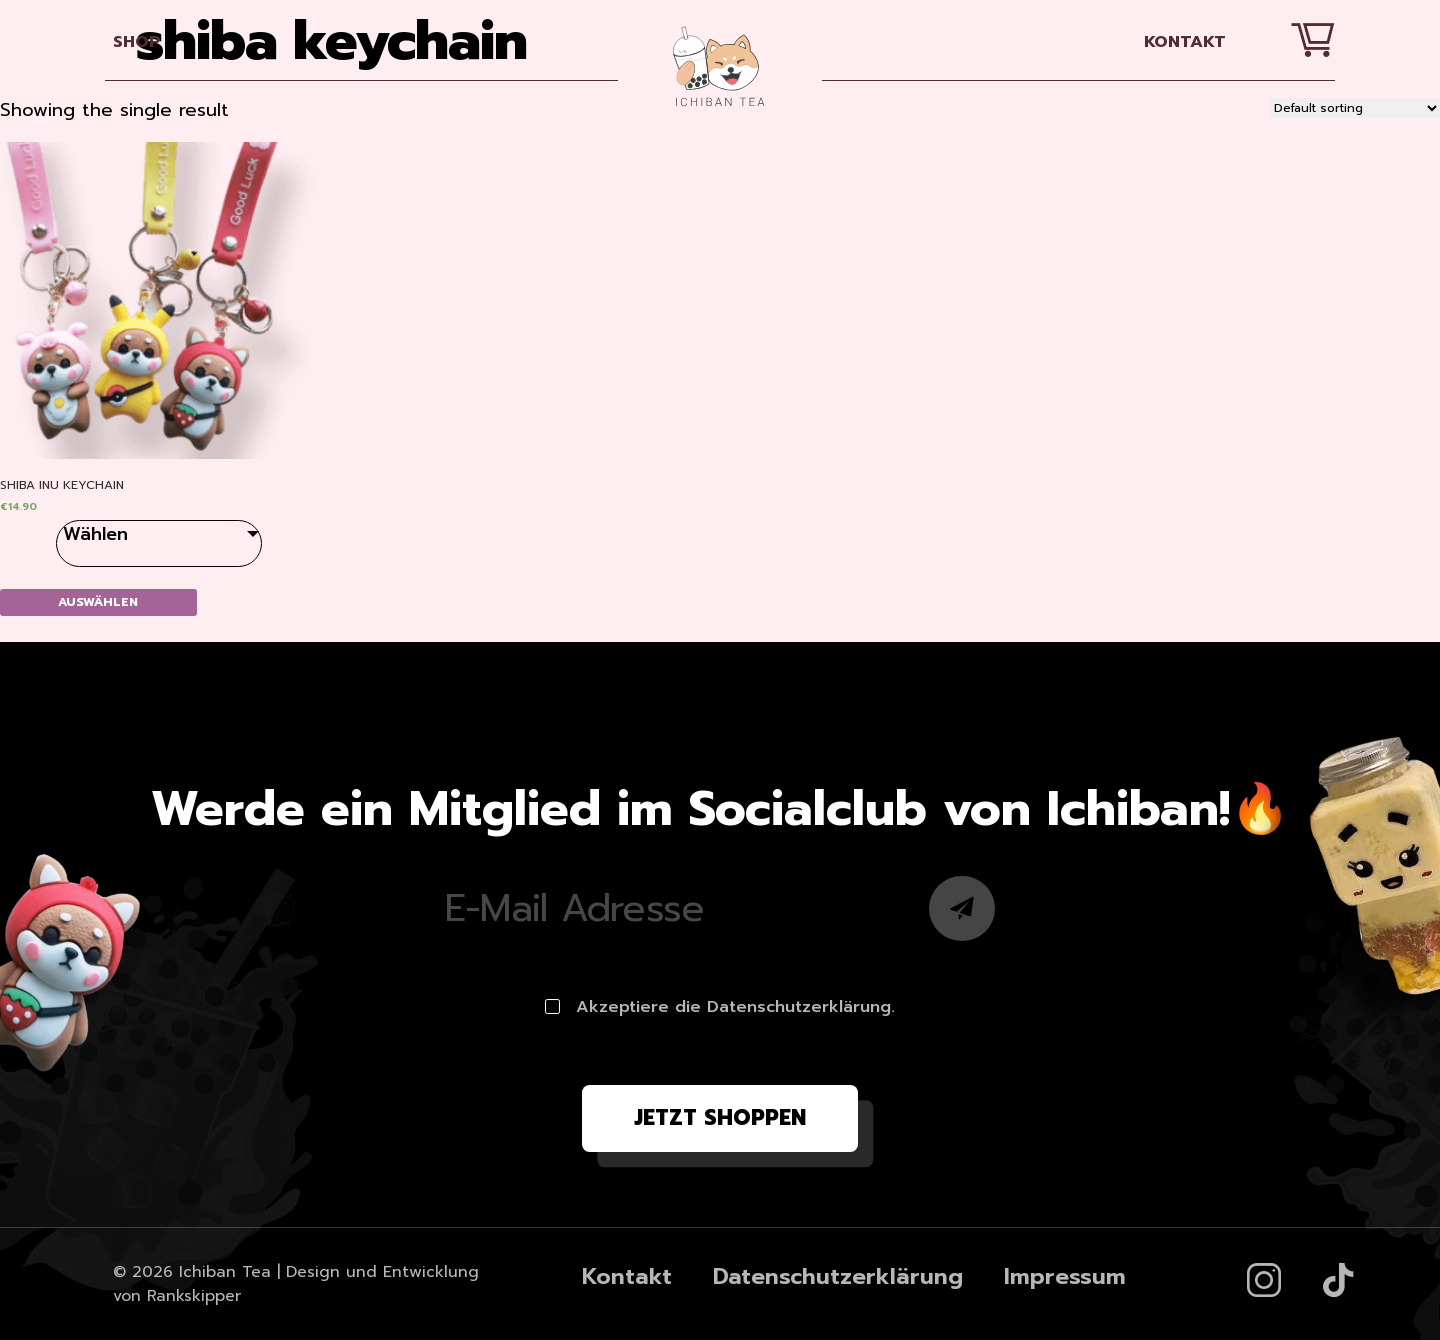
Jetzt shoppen (720, 1118)
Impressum (1065, 1276)
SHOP (137, 41)
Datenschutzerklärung (838, 1276)
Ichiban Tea (225, 1272)
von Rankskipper (177, 1296)
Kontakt (1185, 41)
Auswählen (98, 602)
